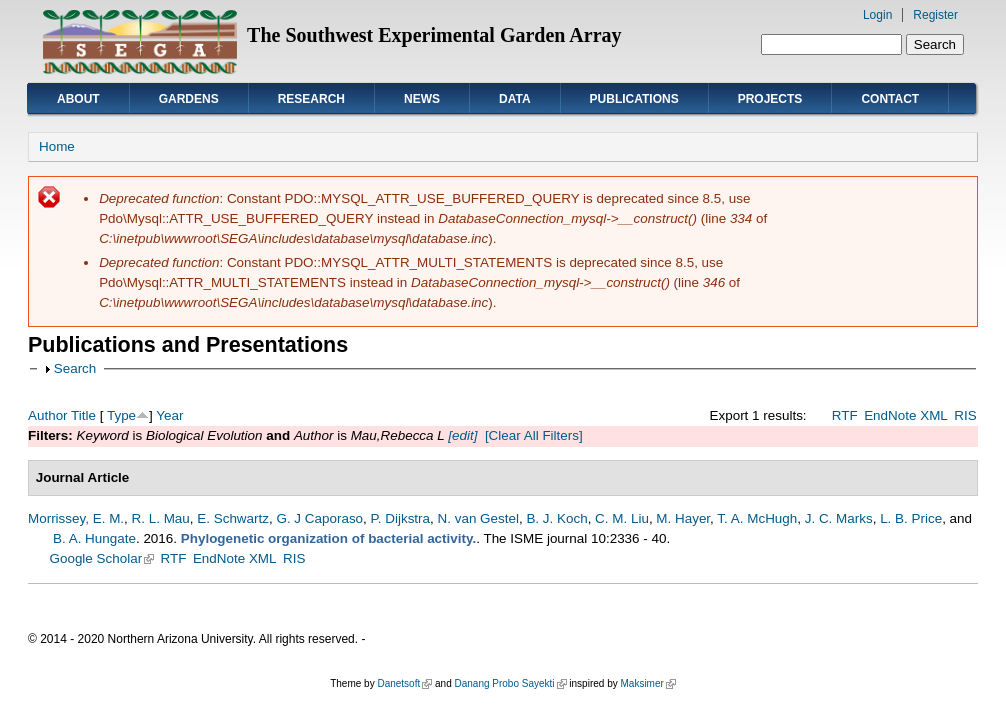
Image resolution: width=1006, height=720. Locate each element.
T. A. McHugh (757, 518)
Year (169, 415)
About (78, 99)
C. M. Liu (622, 518)
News (422, 99)
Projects (770, 99)
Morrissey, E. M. (76, 518)
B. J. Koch (556, 518)
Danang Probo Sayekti (510, 683)
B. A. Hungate (94, 538)
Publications (634, 99)
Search (75, 368)
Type (121, 415)
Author (48, 415)
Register (935, 15)
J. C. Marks (839, 518)
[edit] (461, 435)
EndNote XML (906, 415)
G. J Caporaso (319, 518)
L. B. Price (911, 518)
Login (877, 15)
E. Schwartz (233, 518)
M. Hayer (683, 518)
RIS (965, 415)
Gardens (189, 99)
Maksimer (647, 683)
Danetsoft (404, 683)
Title (83, 415)
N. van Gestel (478, 518)
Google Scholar (102, 558)
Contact (890, 99)
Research (311, 99)
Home (57, 146)
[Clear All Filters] (534, 435)
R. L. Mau (161, 518)
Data (515, 99)
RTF (845, 415)
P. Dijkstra (401, 518)
